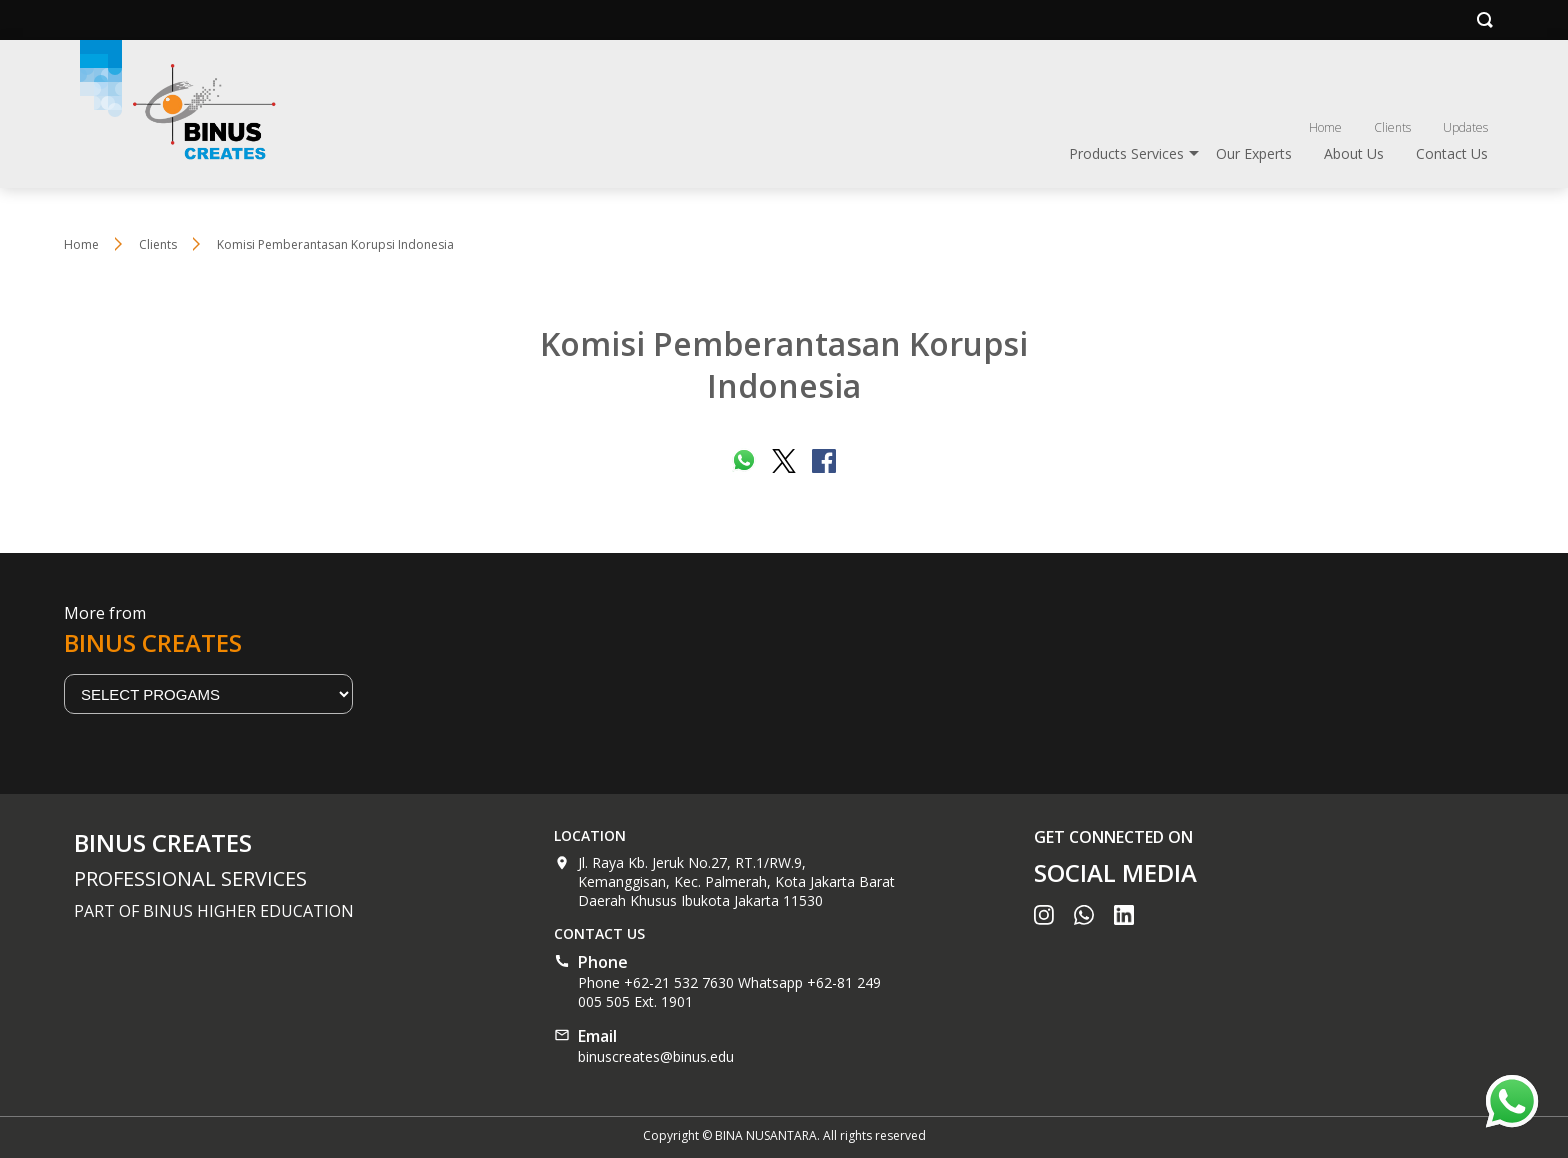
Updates (1465, 127)
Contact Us (1452, 153)
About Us (1354, 153)
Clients (1392, 127)
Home (1325, 127)
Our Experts (1254, 153)
